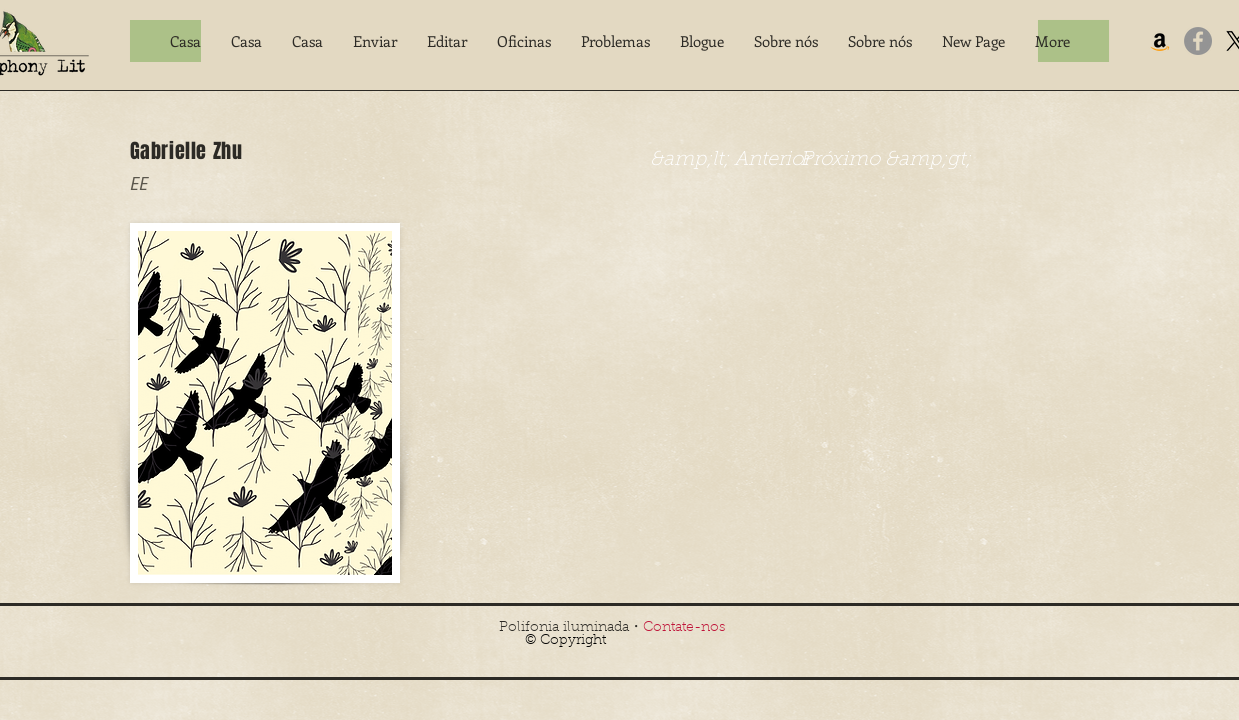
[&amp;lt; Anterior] (730, 159)
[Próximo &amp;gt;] (885, 159)
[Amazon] (1160, 41)
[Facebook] (1198, 41)
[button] (375, 41)
